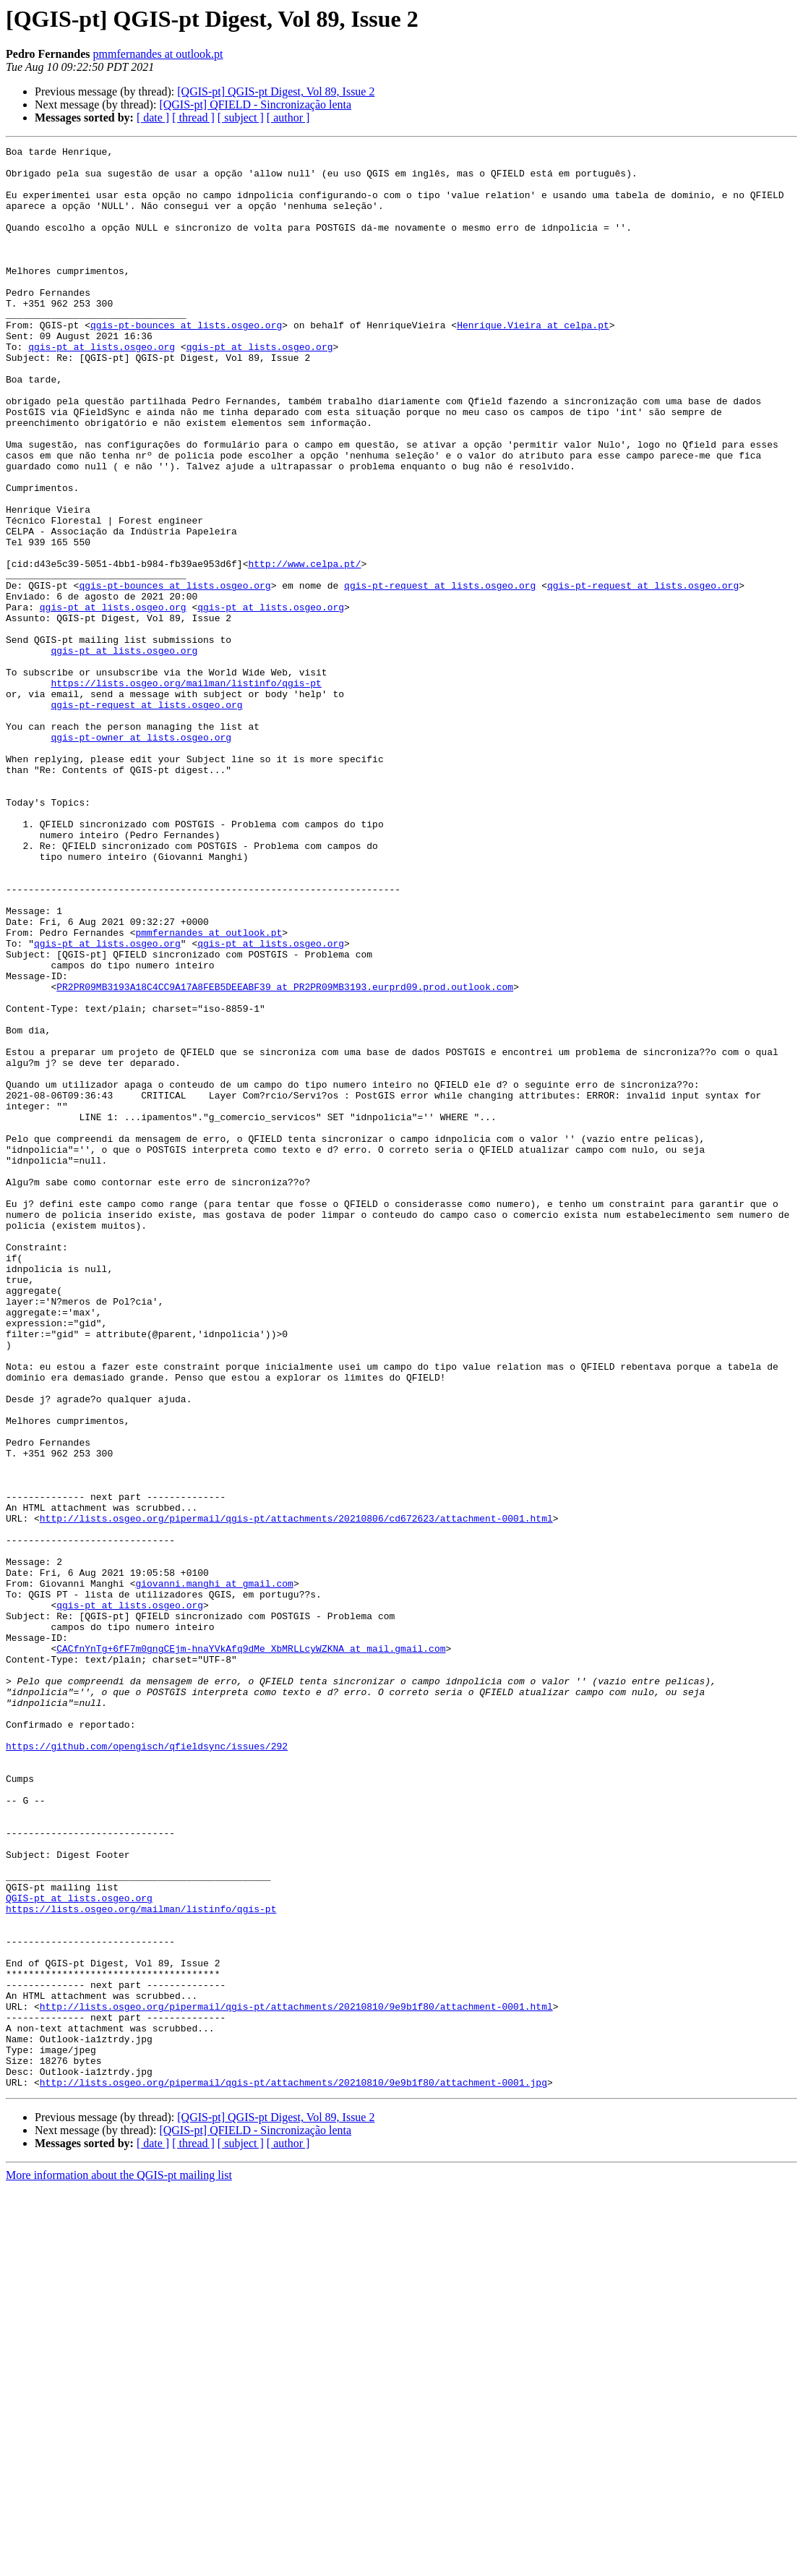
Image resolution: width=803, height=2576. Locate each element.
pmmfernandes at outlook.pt (158, 54)
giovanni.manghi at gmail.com (214, 1871)
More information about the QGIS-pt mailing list (119, 2563)
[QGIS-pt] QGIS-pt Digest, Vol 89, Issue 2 (275, 91)
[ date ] (153, 117)
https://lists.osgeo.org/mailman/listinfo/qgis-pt (186, 791)
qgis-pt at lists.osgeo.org (101, 387)
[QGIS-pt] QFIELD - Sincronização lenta (255, 104)
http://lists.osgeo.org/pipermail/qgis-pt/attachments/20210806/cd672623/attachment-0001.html (296, 1793)
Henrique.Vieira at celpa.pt (533, 361)
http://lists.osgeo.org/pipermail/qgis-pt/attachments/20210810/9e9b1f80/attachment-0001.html (296, 2379)
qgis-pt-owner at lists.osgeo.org (141, 856)
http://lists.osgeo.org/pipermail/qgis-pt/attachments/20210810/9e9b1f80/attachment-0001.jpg (293, 2470)
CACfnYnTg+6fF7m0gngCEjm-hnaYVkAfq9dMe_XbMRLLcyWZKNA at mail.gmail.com (250, 1949)
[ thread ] (193, 117)
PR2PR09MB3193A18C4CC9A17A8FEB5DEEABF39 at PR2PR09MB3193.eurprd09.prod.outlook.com (284, 1155)
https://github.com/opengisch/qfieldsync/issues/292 (147, 2066)
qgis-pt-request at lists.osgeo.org (440, 674)
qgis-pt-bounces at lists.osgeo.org (186, 361)
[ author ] (288, 117)
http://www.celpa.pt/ (304, 647)
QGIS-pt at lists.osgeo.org (79, 2249)
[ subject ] (241, 117)
